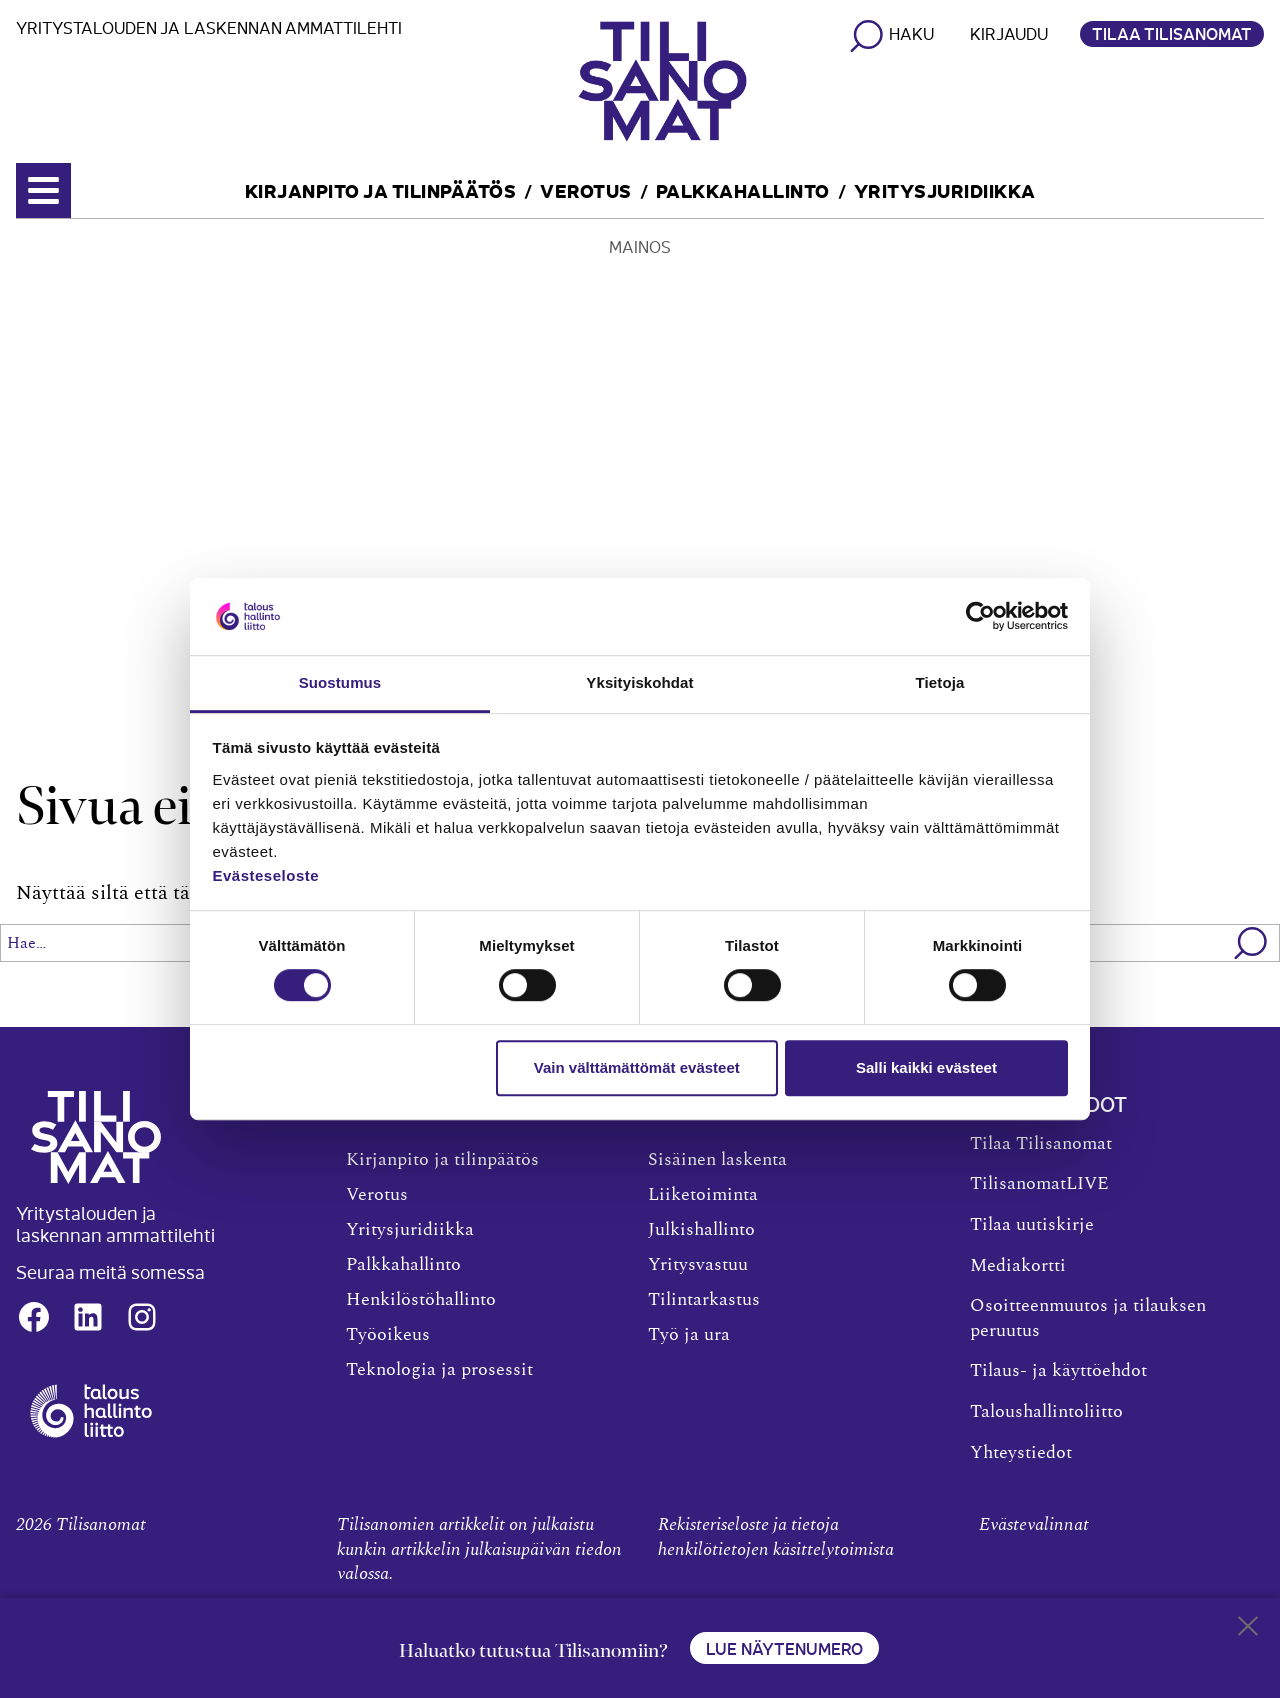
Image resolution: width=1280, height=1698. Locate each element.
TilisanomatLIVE (1039, 1184)
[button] (1251, 943)
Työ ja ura (689, 1335)
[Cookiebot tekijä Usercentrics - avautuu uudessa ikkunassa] (980, 617)
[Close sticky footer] (1248, 1630)
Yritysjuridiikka (945, 189)
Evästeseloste (266, 875)
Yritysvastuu (698, 1265)
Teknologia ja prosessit (439, 1370)
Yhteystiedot (1021, 1453)
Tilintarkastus (704, 1300)
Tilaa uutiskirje (1032, 1225)
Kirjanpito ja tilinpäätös (381, 189)
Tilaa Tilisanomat (1172, 33)
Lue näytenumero (784, 1648)
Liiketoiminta (703, 1195)
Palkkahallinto (743, 189)
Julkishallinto (701, 1230)
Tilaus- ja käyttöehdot (1058, 1371)
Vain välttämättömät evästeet (637, 1067)
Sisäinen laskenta (717, 1160)
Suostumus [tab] (340, 682)
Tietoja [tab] (940, 682)
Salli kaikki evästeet (926, 1067)
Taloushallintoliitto (1046, 1412)
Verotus (586, 189)
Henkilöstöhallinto (421, 1300)
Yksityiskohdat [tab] (639, 682)
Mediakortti (1018, 1266)
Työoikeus (388, 1335)
